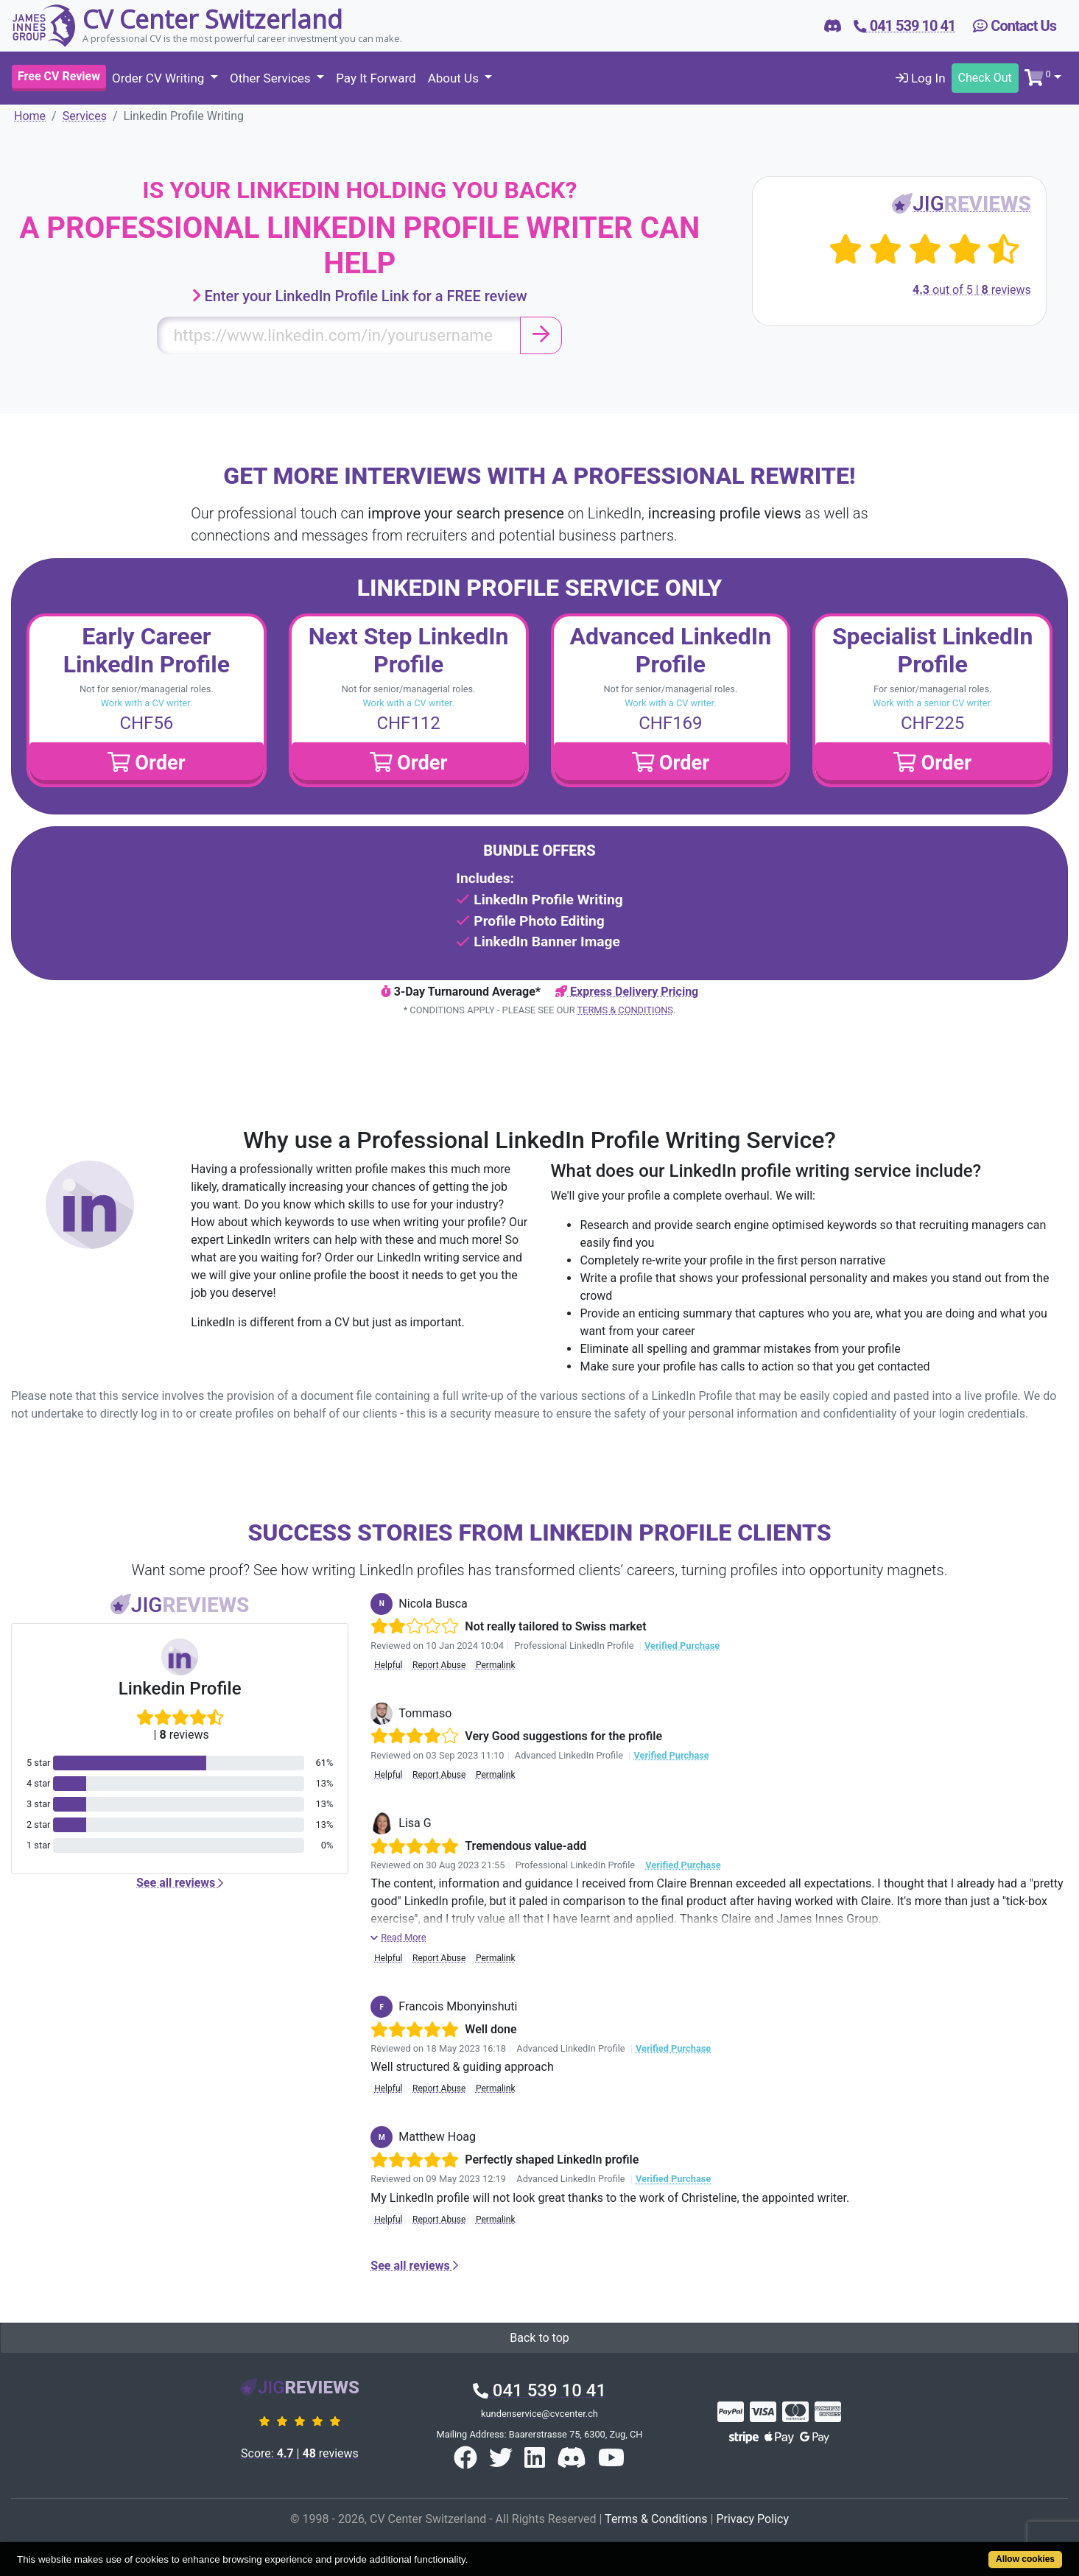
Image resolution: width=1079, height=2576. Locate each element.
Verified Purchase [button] (682, 1645)
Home (30, 116)
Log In (921, 78)
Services (85, 116)
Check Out (985, 78)
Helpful (388, 1665)
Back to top (539, 2338)
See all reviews (179, 1883)
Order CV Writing (160, 78)
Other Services (272, 78)
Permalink (496, 1665)
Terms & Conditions (624, 1010)
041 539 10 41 (539, 2390)
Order (147, 763)
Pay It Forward (375, 78)
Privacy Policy (752, 2519)
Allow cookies (1025, 2559)
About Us (455, 78)
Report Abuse (438, 1665)
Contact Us (1014, 26)
